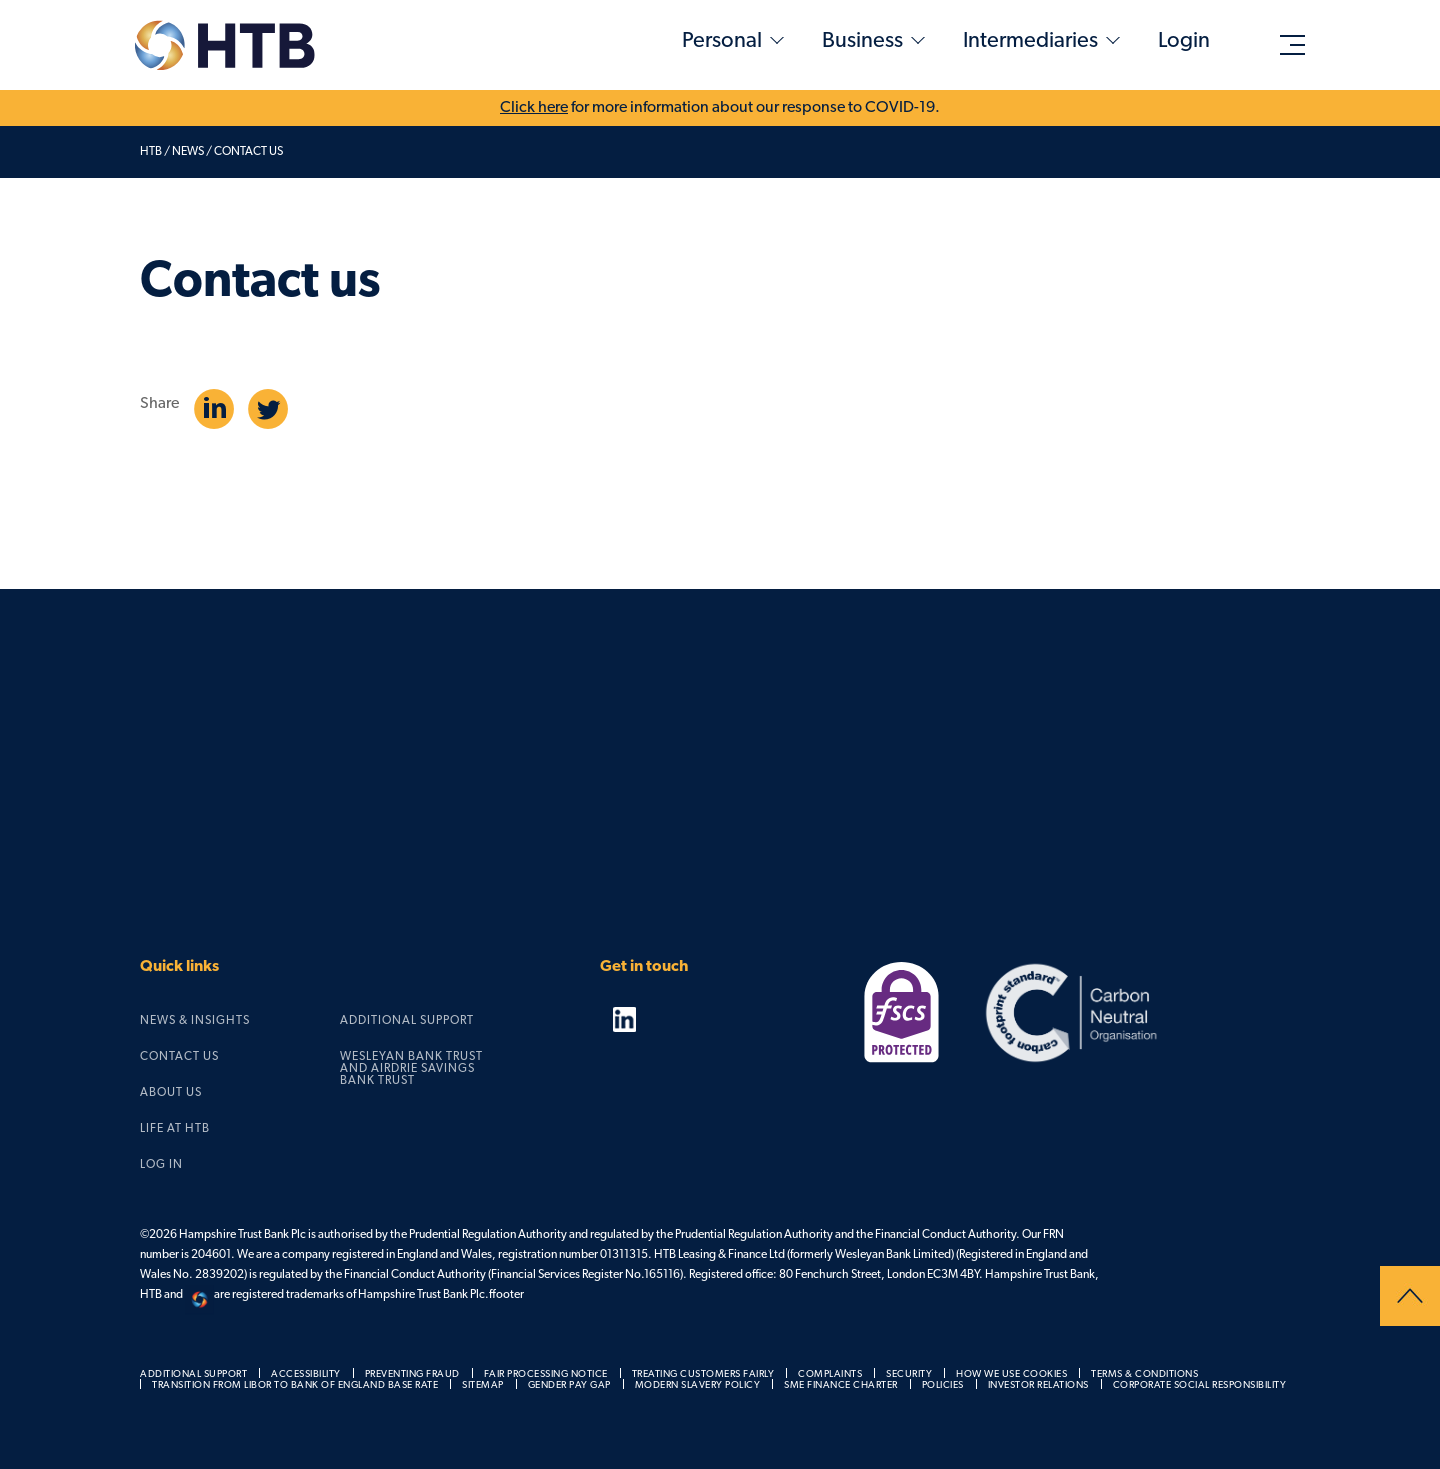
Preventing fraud (412, 1374)
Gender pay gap (569, 1385)
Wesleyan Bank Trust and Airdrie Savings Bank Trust (411, 1069)
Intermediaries (1030, 41)
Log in (161, 1165)
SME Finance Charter (841, 1385)
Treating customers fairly (703, 1374)
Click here (534, 108)
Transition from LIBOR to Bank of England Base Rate (295, 1385)
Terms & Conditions (1144, 1374)
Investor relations (1038, 1385)
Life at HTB (175, 1129)
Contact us (179, 1057)
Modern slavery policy (698, 1385)
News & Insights (195, 1021)
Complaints (830, 1374)
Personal (722, 41)
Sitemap (483, 1385)
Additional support (407, 1021)
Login (1184, 41)
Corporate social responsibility (1200, 1385)
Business (862, 41)
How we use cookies (1011, 1374)
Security (909, 1374)
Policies (943, 1385)
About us (171, 1093)
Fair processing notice (546, 1374)
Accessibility (306, 1374)
